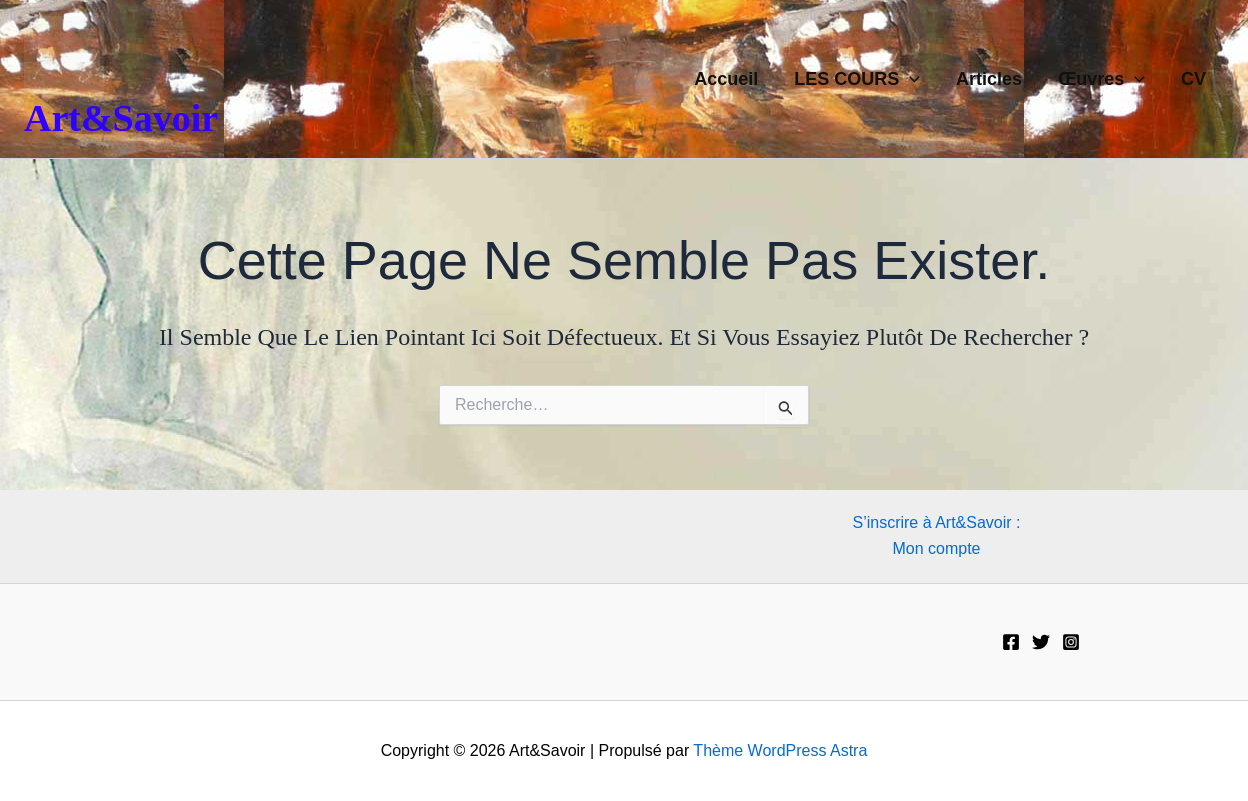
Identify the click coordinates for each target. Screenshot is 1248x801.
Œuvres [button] (1101, 79)
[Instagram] (1071, 642)
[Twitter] (1041, 642)
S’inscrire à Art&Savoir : (936, 522)
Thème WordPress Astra (780, 750)
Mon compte (936, 548)
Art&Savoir (121, 118)
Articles (989, 79)
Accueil (726, 79)
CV (1193, 79)
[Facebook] (1011, 642)
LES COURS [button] (857, 79)
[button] (909, 79)
